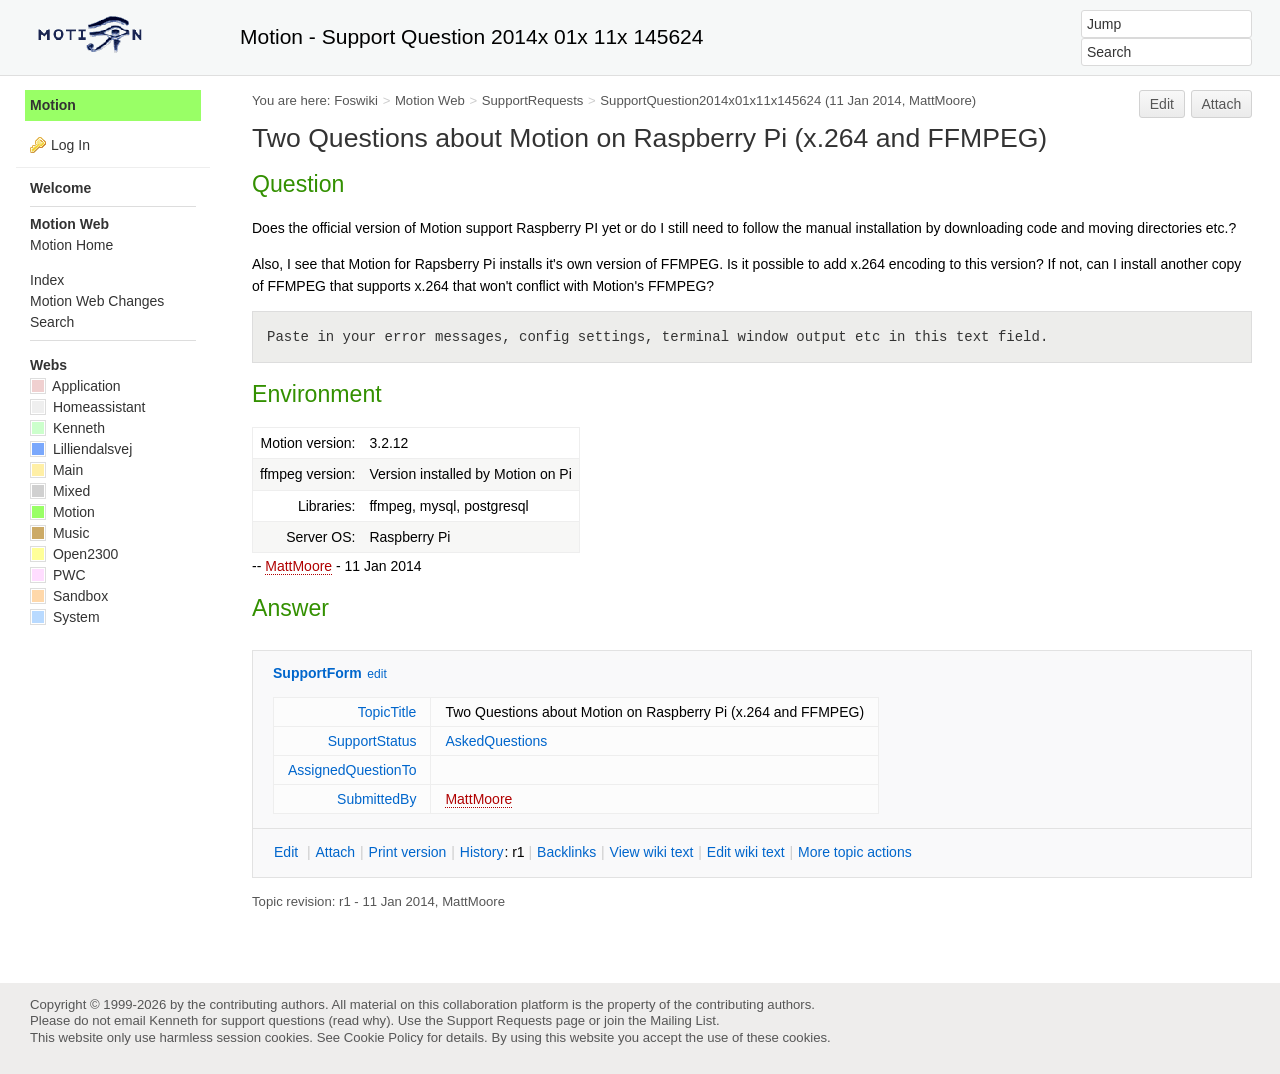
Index (47, 280)
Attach (1222, 104)
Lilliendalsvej (81, 449)
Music (59, 533)
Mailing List (683, 1020)
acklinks (566, 852)
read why (359, 1020)
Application (75, 386)
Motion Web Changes (97, 301)
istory (482, 852)
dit (288, 852)
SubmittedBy (376, 799)
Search (52, 322)
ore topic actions (855, 852)
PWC (58, 575)
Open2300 (74, 554)
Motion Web (430, 100)
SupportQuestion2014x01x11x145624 (710, 100)
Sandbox (69, 596)
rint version (408, 852)
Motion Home (71, 245)
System (65, 617)
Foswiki (356, 100)
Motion (53, 105)
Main (56, 470)
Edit (1162, 104)
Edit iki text (746, 852)
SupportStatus (372, 741)
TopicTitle (387, 712)
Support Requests (499, 1020)
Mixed (60, 491)
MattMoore (298, 566)
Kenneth (67, 428)
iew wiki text (652, 852)
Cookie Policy (384, 1037)
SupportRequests (533, 100)
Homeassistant (87, 407)
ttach (335, 852)
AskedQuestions (496, 741)
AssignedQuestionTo (352, 770)
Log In (70, 145)
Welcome (60, 188)
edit (376, 674)
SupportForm (317, 673)
